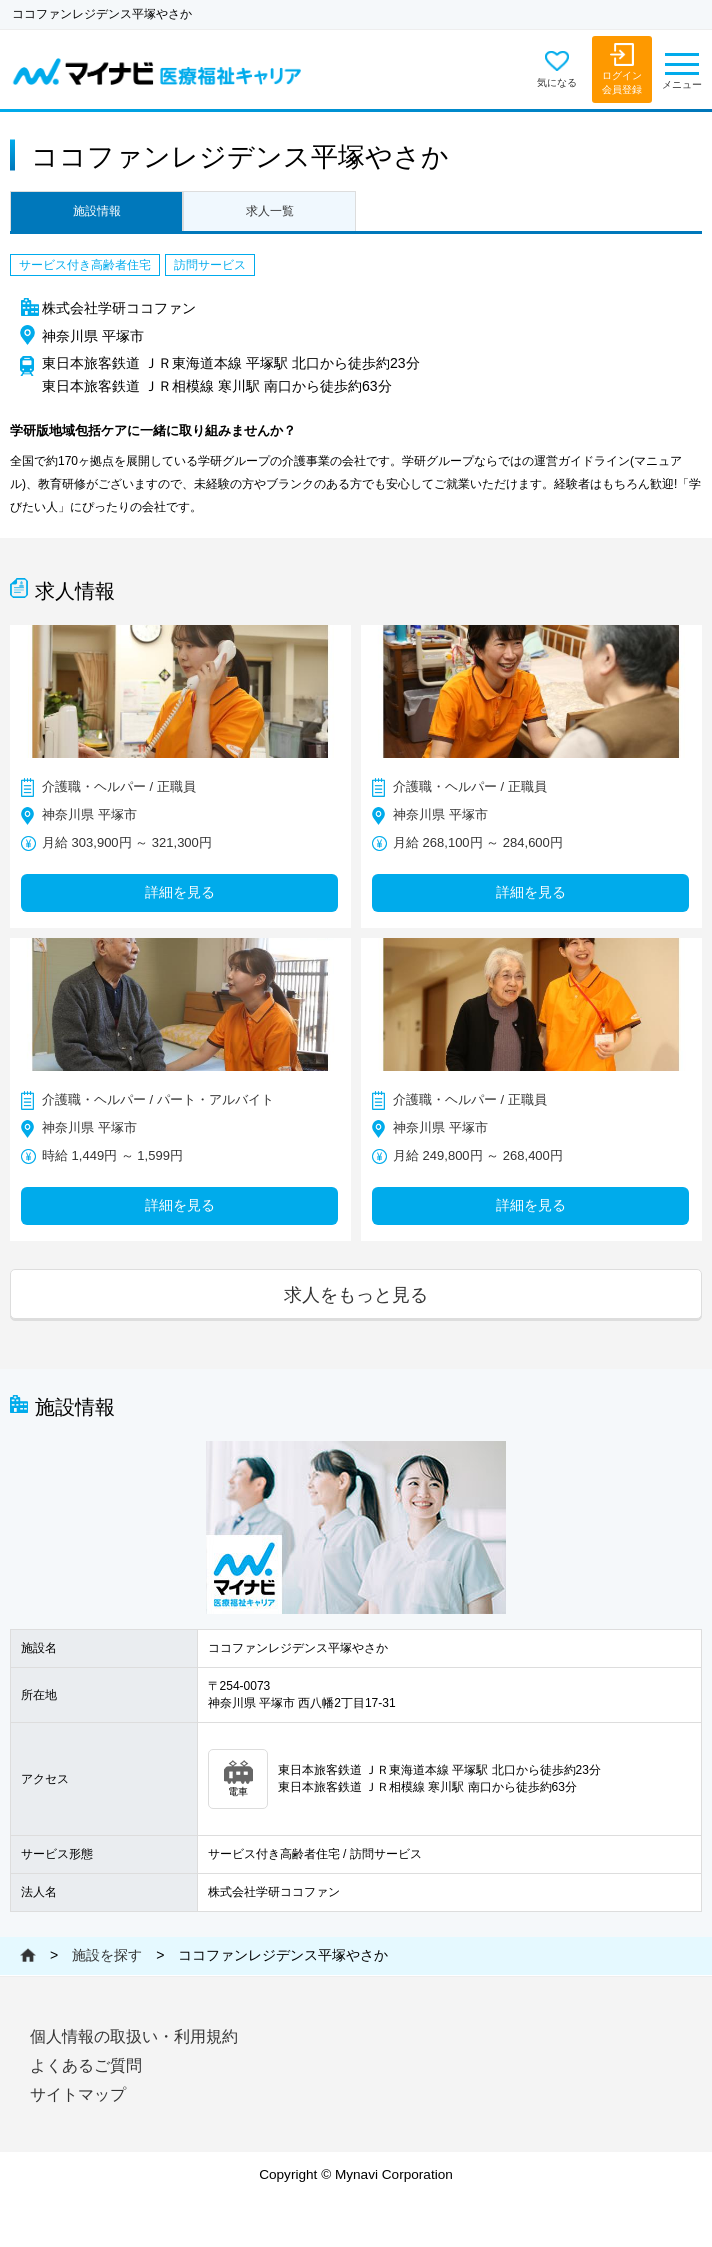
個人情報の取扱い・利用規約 (134, 2036)
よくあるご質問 (86, 2065)
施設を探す (107, 1955)
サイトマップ (78, 2094)
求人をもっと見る (356, 1294)
